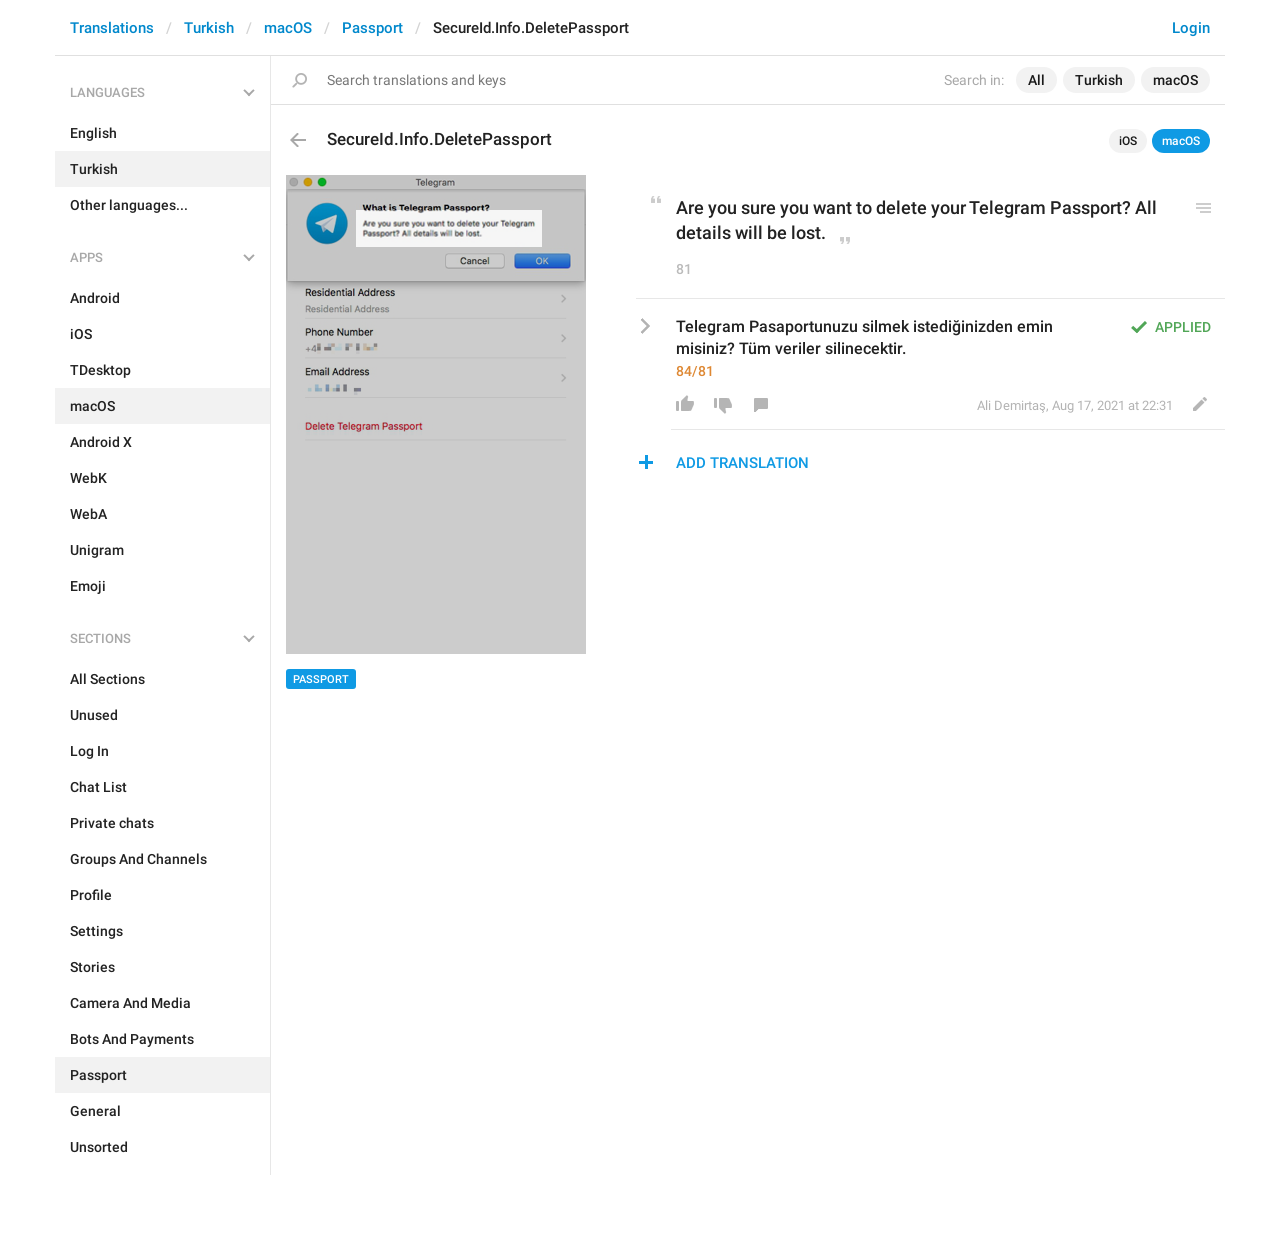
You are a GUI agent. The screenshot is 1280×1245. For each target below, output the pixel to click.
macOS (288, 28)
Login (1191, 28)
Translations (112, 28)
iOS (1128, 141)
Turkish (209, 28)
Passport (372, 28)
